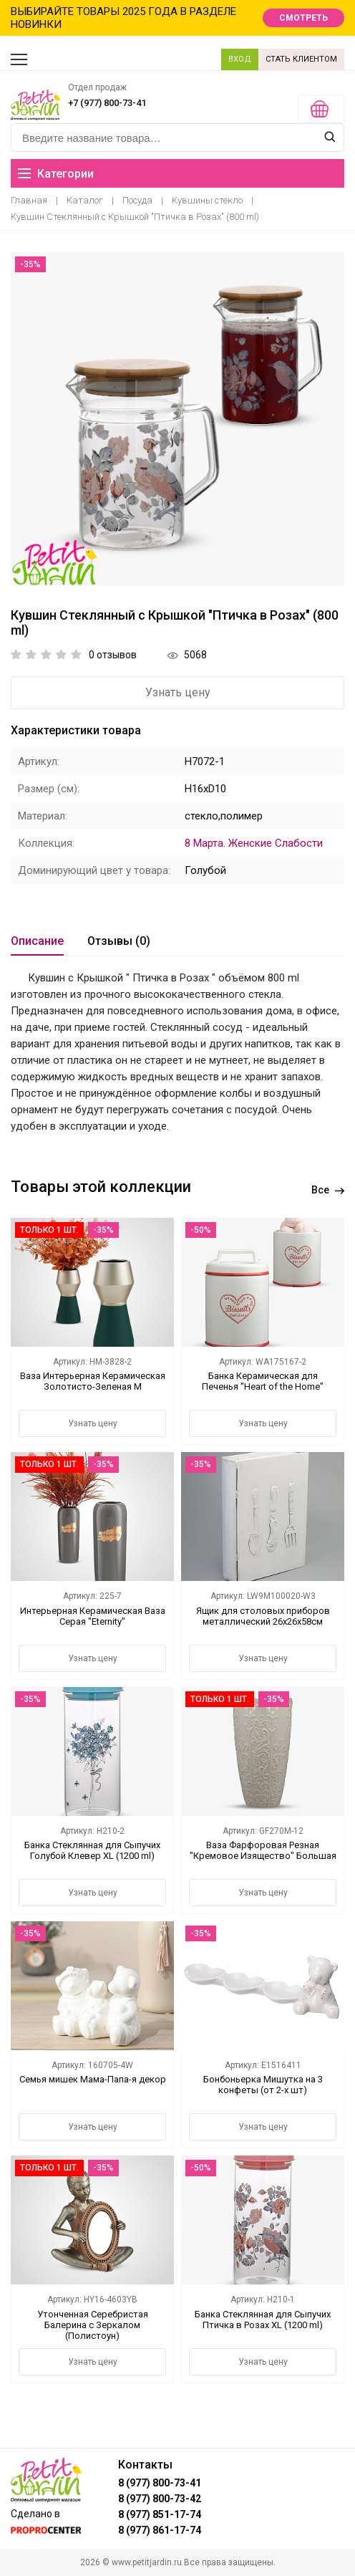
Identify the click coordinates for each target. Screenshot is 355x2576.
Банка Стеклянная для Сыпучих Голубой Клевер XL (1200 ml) (92, 1850)
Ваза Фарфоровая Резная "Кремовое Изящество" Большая (263, 1850)
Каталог (85, 200)
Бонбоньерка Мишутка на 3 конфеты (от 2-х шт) (263, 2084)
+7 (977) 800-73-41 (107, 102)
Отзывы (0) (118, 941)
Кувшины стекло (207, 200)
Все (327, 1190)
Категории (56, 174)
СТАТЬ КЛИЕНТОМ (301, 59)
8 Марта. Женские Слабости (254, 843)
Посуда (137, 200)
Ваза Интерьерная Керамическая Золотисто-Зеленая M (92, 1381)
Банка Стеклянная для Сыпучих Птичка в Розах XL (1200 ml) (263, 2319)
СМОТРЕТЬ (303, 18)
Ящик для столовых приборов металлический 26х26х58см (263, 1616)
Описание (37, 941)
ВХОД (239, 59)
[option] (177, 419)
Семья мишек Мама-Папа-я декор (92, 2079)
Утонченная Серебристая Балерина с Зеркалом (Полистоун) (92, 2325)
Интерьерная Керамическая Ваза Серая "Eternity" (92, 1616)
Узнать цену (177, 692)
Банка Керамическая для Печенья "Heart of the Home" (263, 1381)
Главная (29, 200)
